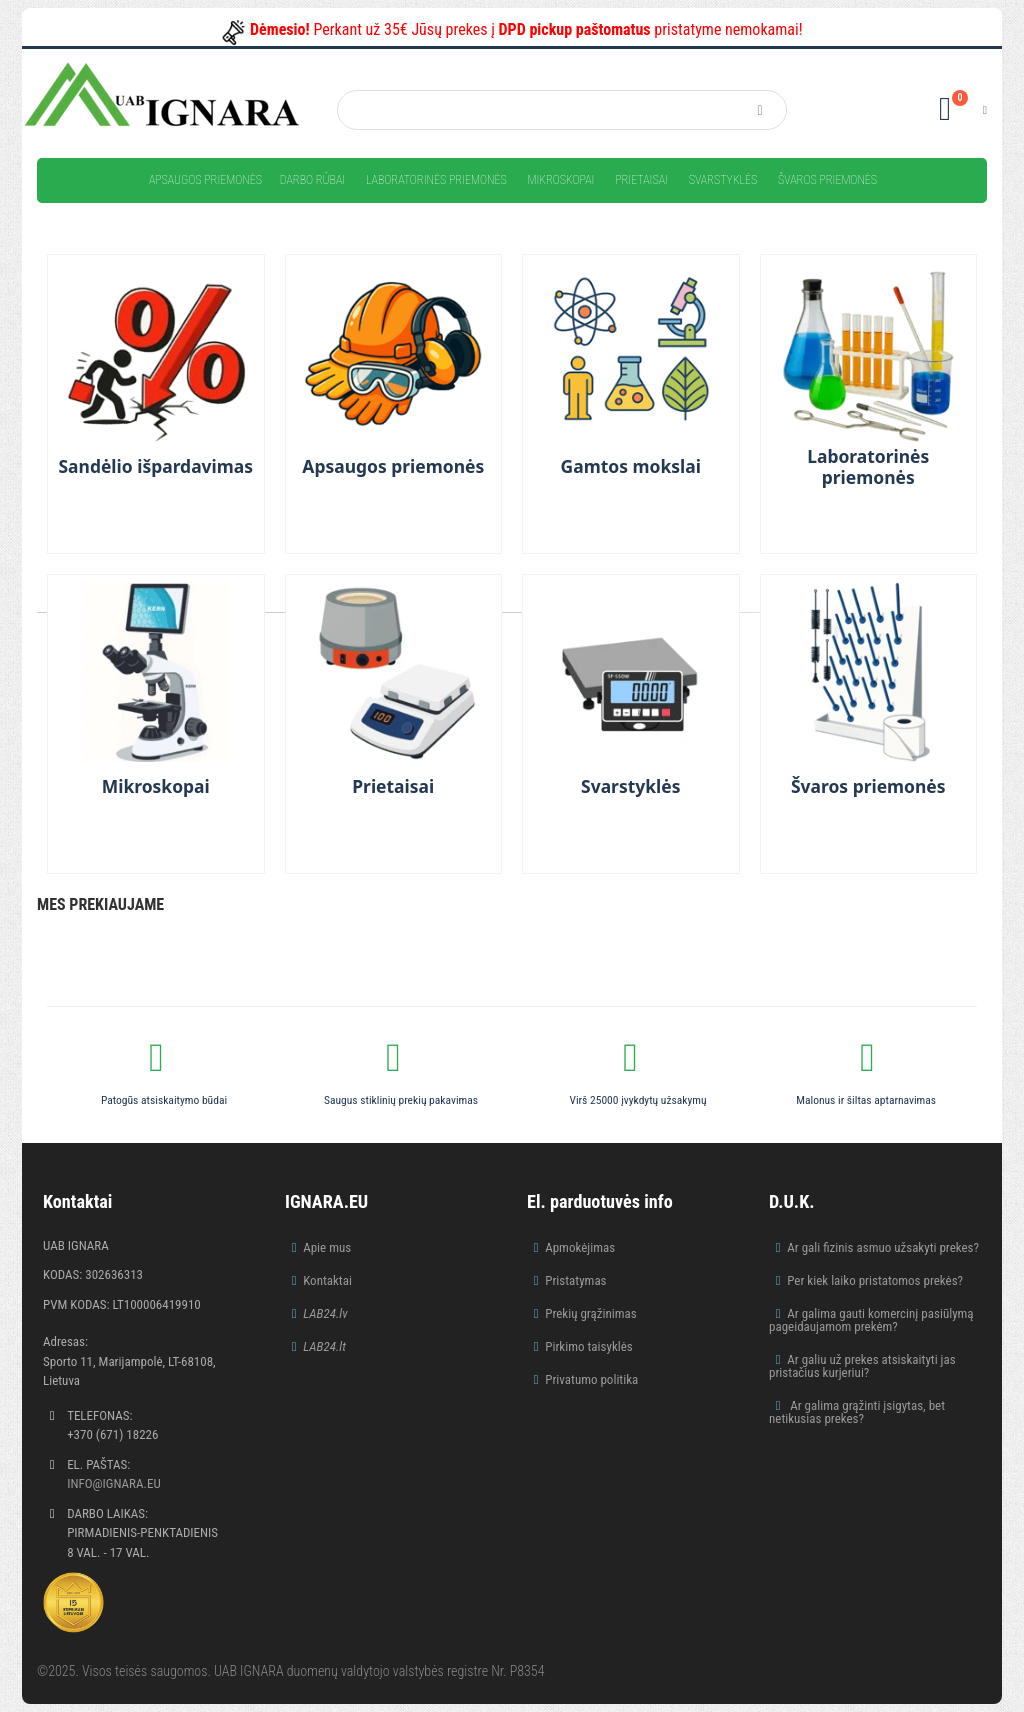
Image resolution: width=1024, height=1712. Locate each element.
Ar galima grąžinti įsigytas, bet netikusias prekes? (857, 1412)
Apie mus (327, 1247)
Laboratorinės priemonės (436, 180)
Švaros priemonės (827, 180)
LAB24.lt (324, 1346)
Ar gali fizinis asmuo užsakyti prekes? (883, 1247)
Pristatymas (575, 1280)
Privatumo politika (591, 1379)
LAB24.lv (325, 1313)
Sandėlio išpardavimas (155, 467)
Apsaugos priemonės (205, 180)
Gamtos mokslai (630, 467)
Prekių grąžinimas (591, 1313)
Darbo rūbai (312, 180)
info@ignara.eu (114, 1483)
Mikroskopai (560, 180)
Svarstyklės (723, 180)
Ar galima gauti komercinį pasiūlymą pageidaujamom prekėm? (871, 1320)
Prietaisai (641, 180)
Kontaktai (327, 1280)
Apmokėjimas (580, 1247)
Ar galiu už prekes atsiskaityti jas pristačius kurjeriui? (862, 1366)
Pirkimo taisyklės (589, 1346)
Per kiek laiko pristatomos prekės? (875, 1280)
